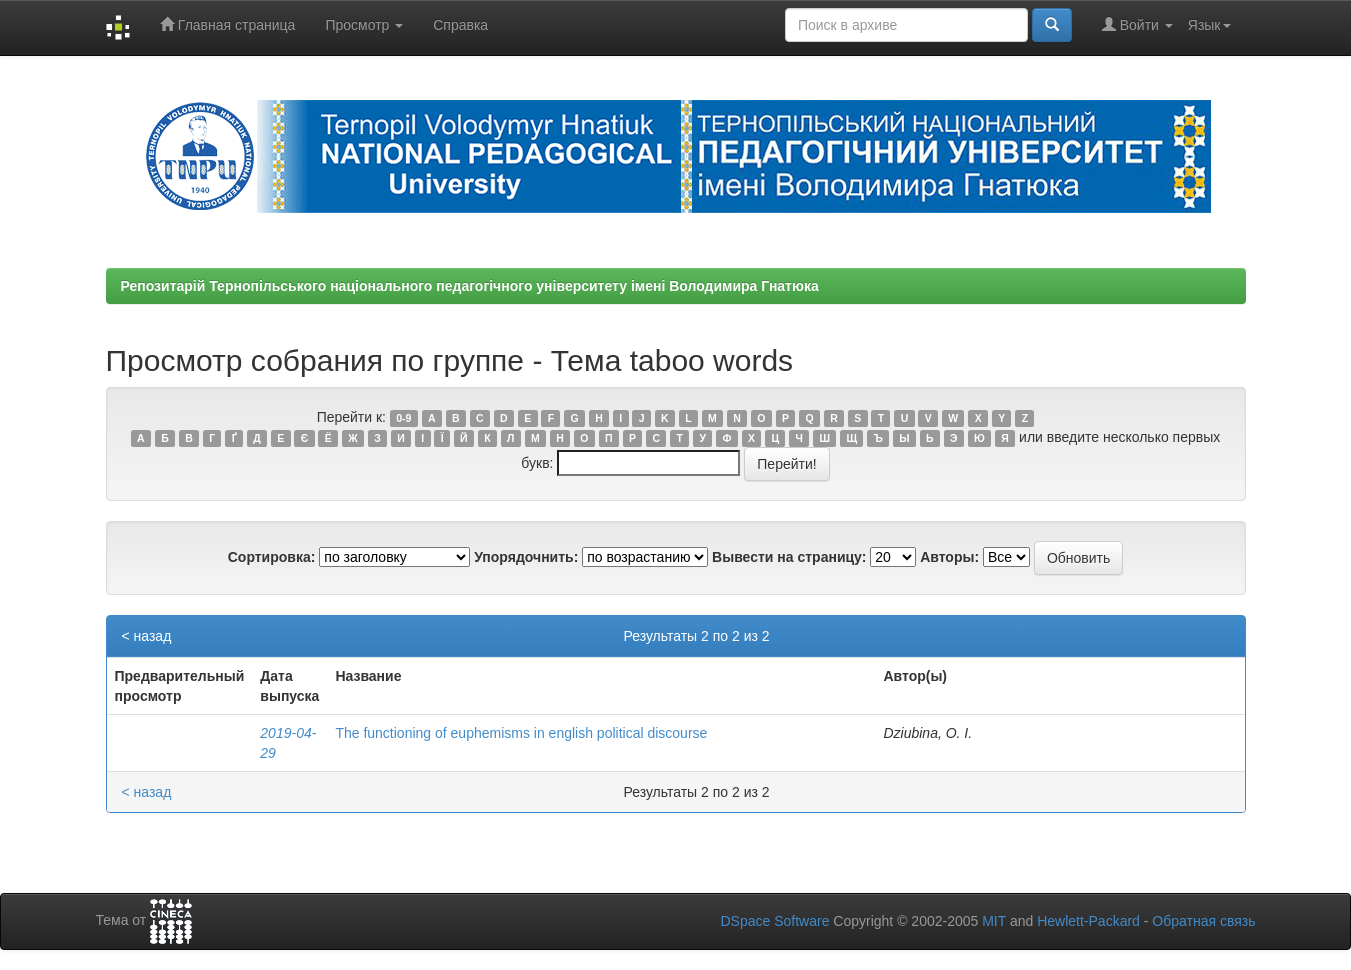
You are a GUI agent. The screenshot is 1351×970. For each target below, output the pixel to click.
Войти (1137, 24)
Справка (460, 25)
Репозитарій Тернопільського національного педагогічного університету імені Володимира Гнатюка (470, 286)
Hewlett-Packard (1088, 921)
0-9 (403, 418)
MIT (994, 921)
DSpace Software (774, 921)
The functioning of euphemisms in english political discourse (521, 733)
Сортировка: (272, 557)
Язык (1209, 25)
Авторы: (949, 557)
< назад (147, 636)
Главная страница (227, 24)
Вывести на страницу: (789, 557)
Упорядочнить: (526, 557)
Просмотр (364, 25)
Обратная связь (1203, 921)
